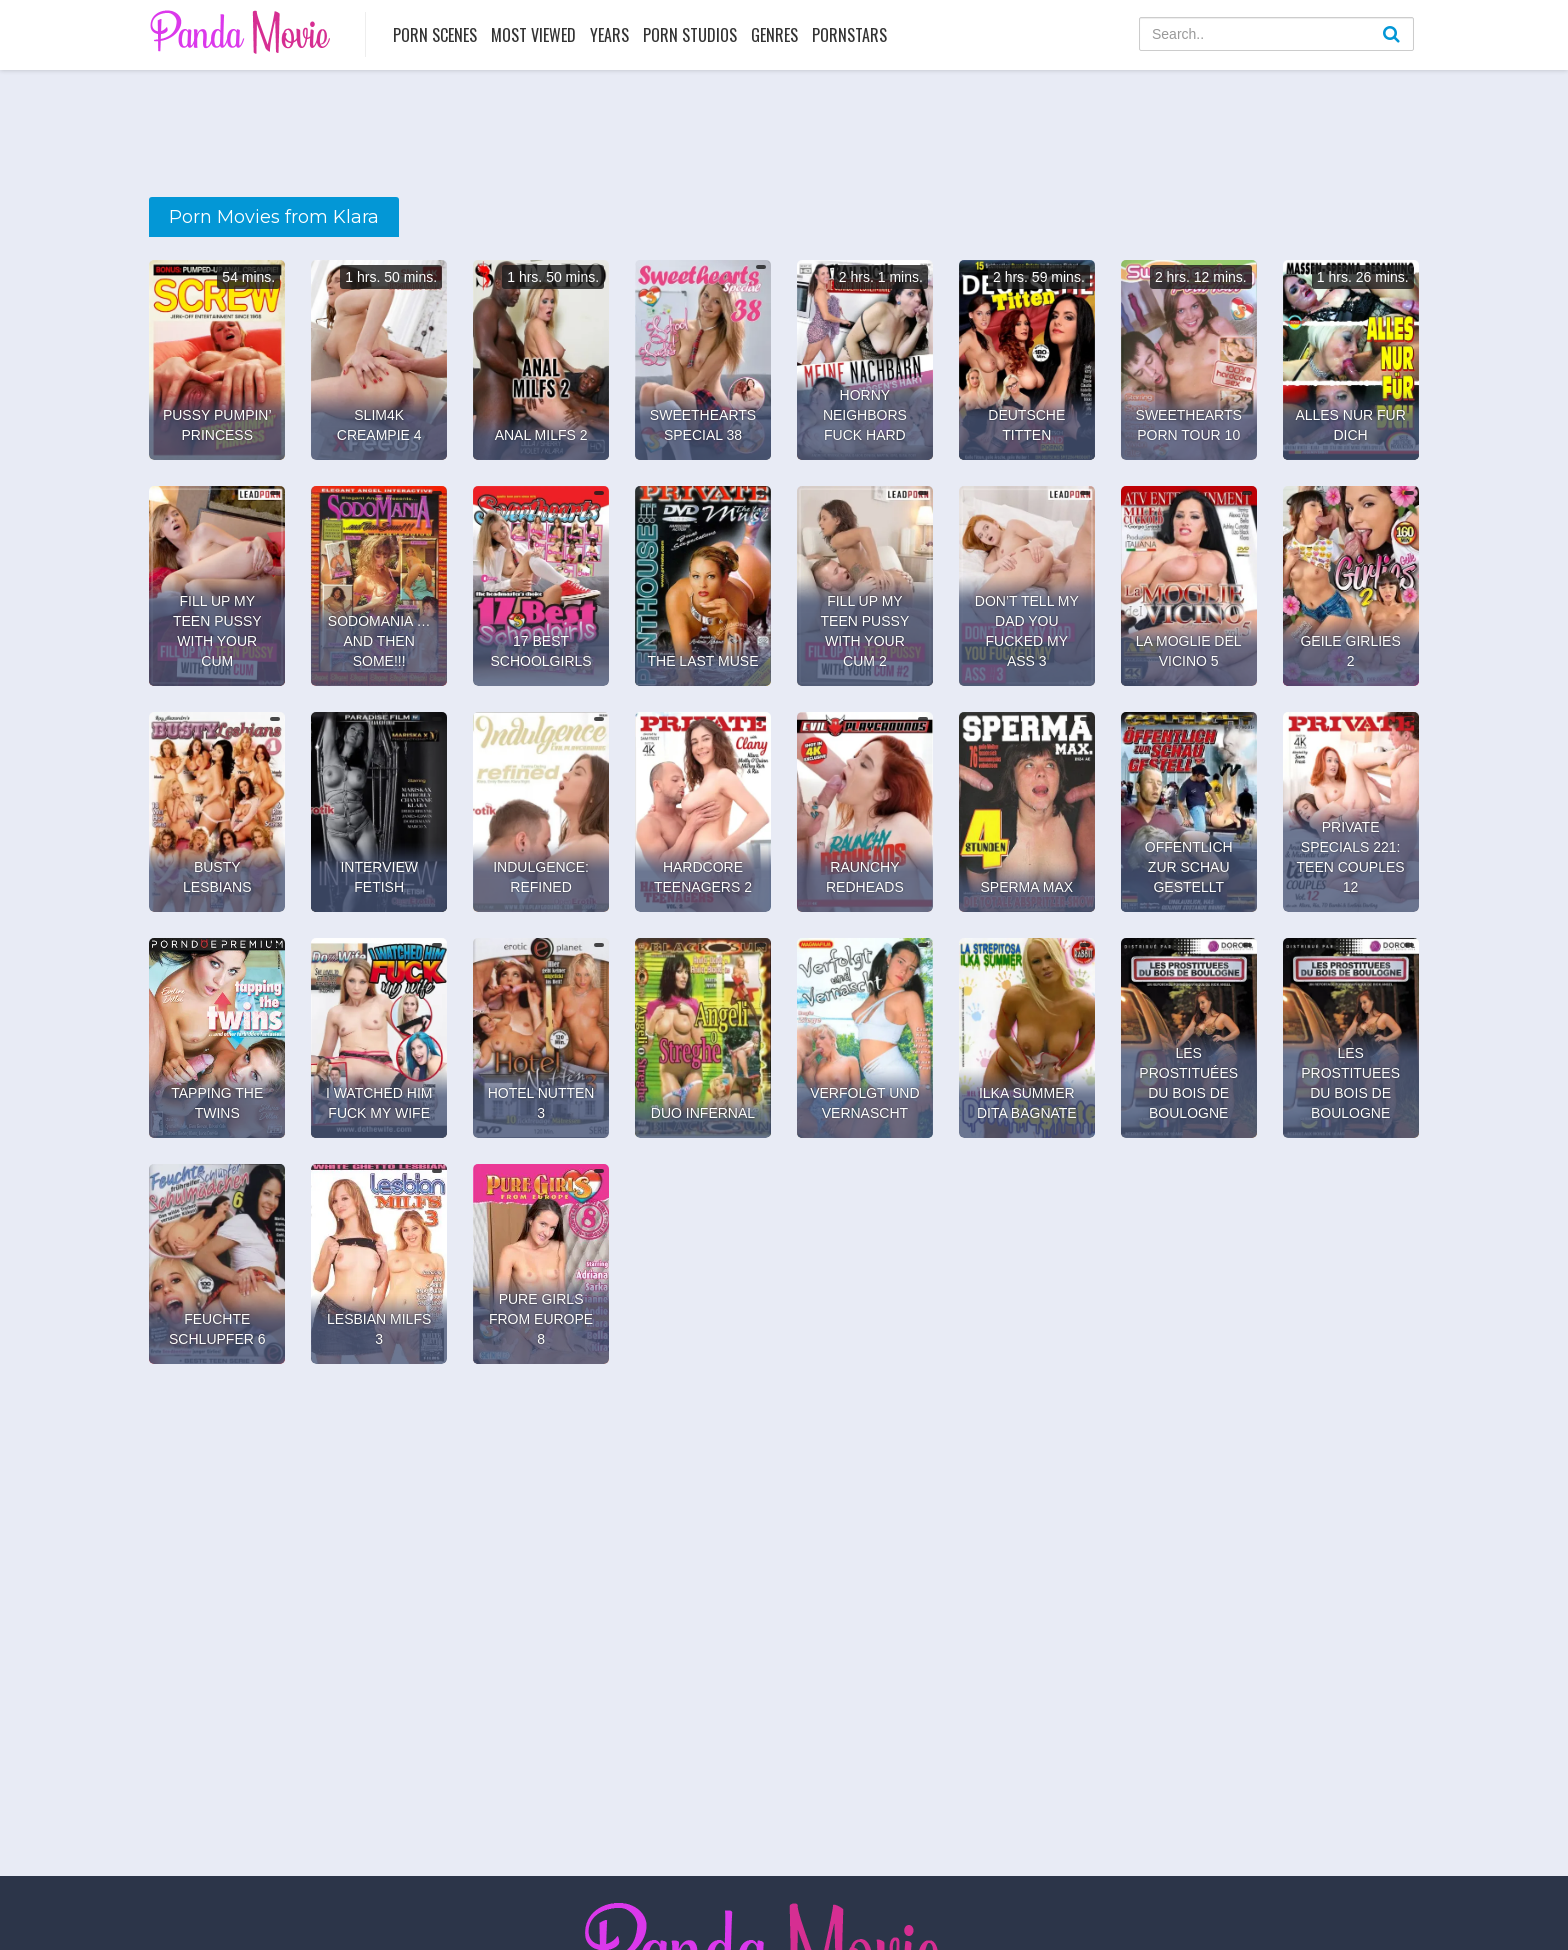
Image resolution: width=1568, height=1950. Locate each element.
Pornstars (849, 35)
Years (609, 35)
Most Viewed (533, 35)
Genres (774, 35)
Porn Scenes (435, 35)
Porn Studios (690, 35)
